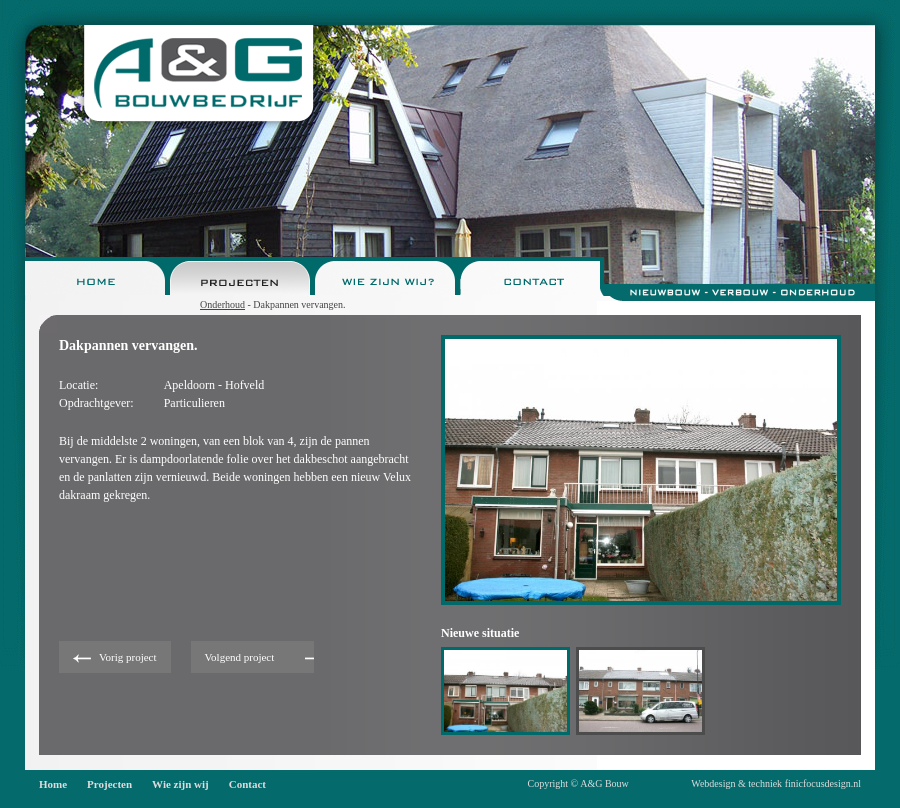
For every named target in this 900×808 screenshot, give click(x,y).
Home (53, 784)
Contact (247, 784)
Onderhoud (222, 304)
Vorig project (128, 657)
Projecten (109, 784)
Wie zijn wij (180, 784)
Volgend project (240, 657)
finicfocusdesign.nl (823, 783)
